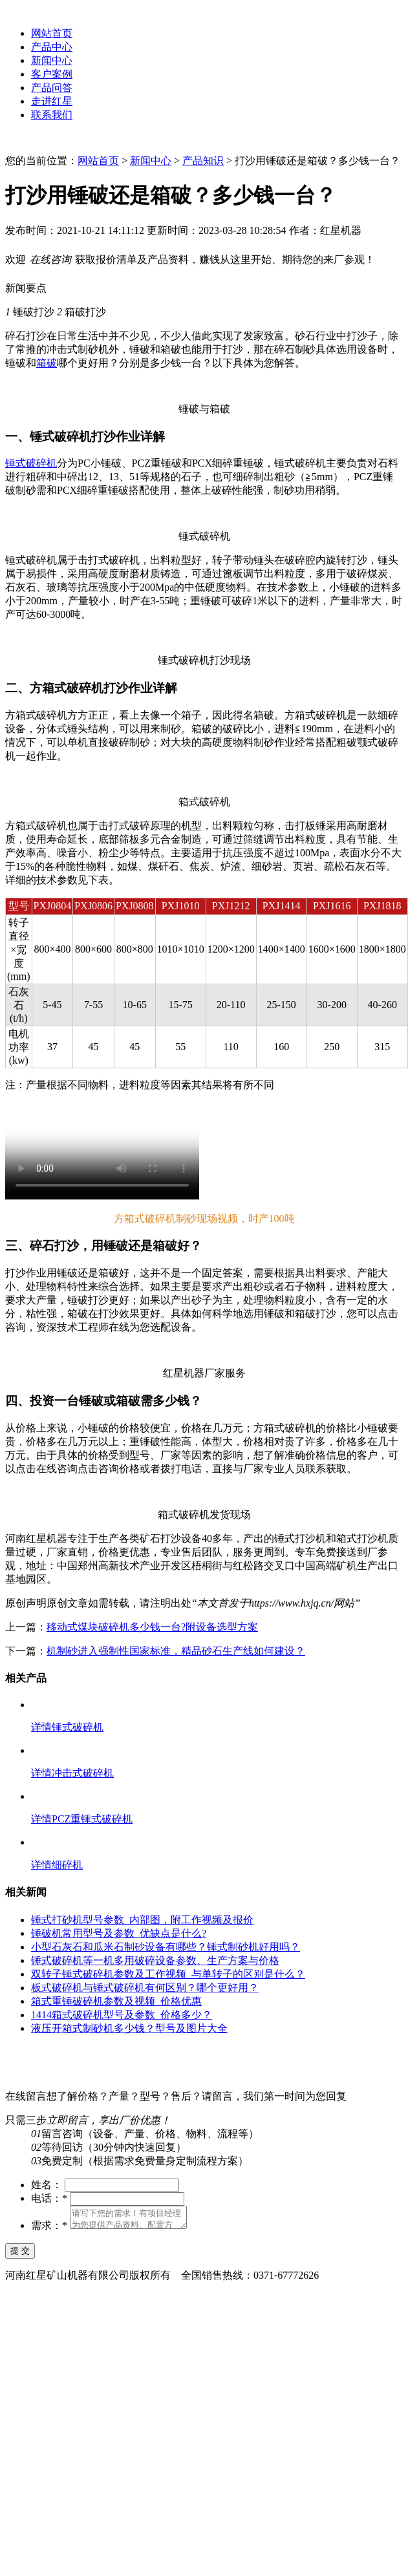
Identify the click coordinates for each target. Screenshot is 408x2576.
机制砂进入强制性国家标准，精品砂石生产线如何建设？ (176, 1650)
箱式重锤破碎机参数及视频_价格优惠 (116, 2001)
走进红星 (51, 101)
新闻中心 (51, 60)
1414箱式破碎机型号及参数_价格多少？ (121, 2014)
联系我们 (51, 114)
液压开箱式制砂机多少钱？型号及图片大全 (129, 2028)
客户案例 (51, 74)
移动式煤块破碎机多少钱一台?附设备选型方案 (152, 1626)
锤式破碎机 (31, 463)
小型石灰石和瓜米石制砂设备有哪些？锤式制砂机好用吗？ (165, 1946)
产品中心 (51, 46)
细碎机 (67, 1864)
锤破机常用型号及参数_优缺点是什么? (118, 1933)
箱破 (46, 362)
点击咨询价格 (109, 1468)
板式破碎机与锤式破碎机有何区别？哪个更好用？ (145, 1987)
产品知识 (203, 160)
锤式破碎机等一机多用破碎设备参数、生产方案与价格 (155, 1960)
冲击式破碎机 (83, 1773)
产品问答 (51, 87)
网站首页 (51, 33)
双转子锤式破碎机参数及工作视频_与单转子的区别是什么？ (168, 1974)
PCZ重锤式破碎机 (92, 1818)
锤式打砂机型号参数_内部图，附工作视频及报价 (142, 1919)
